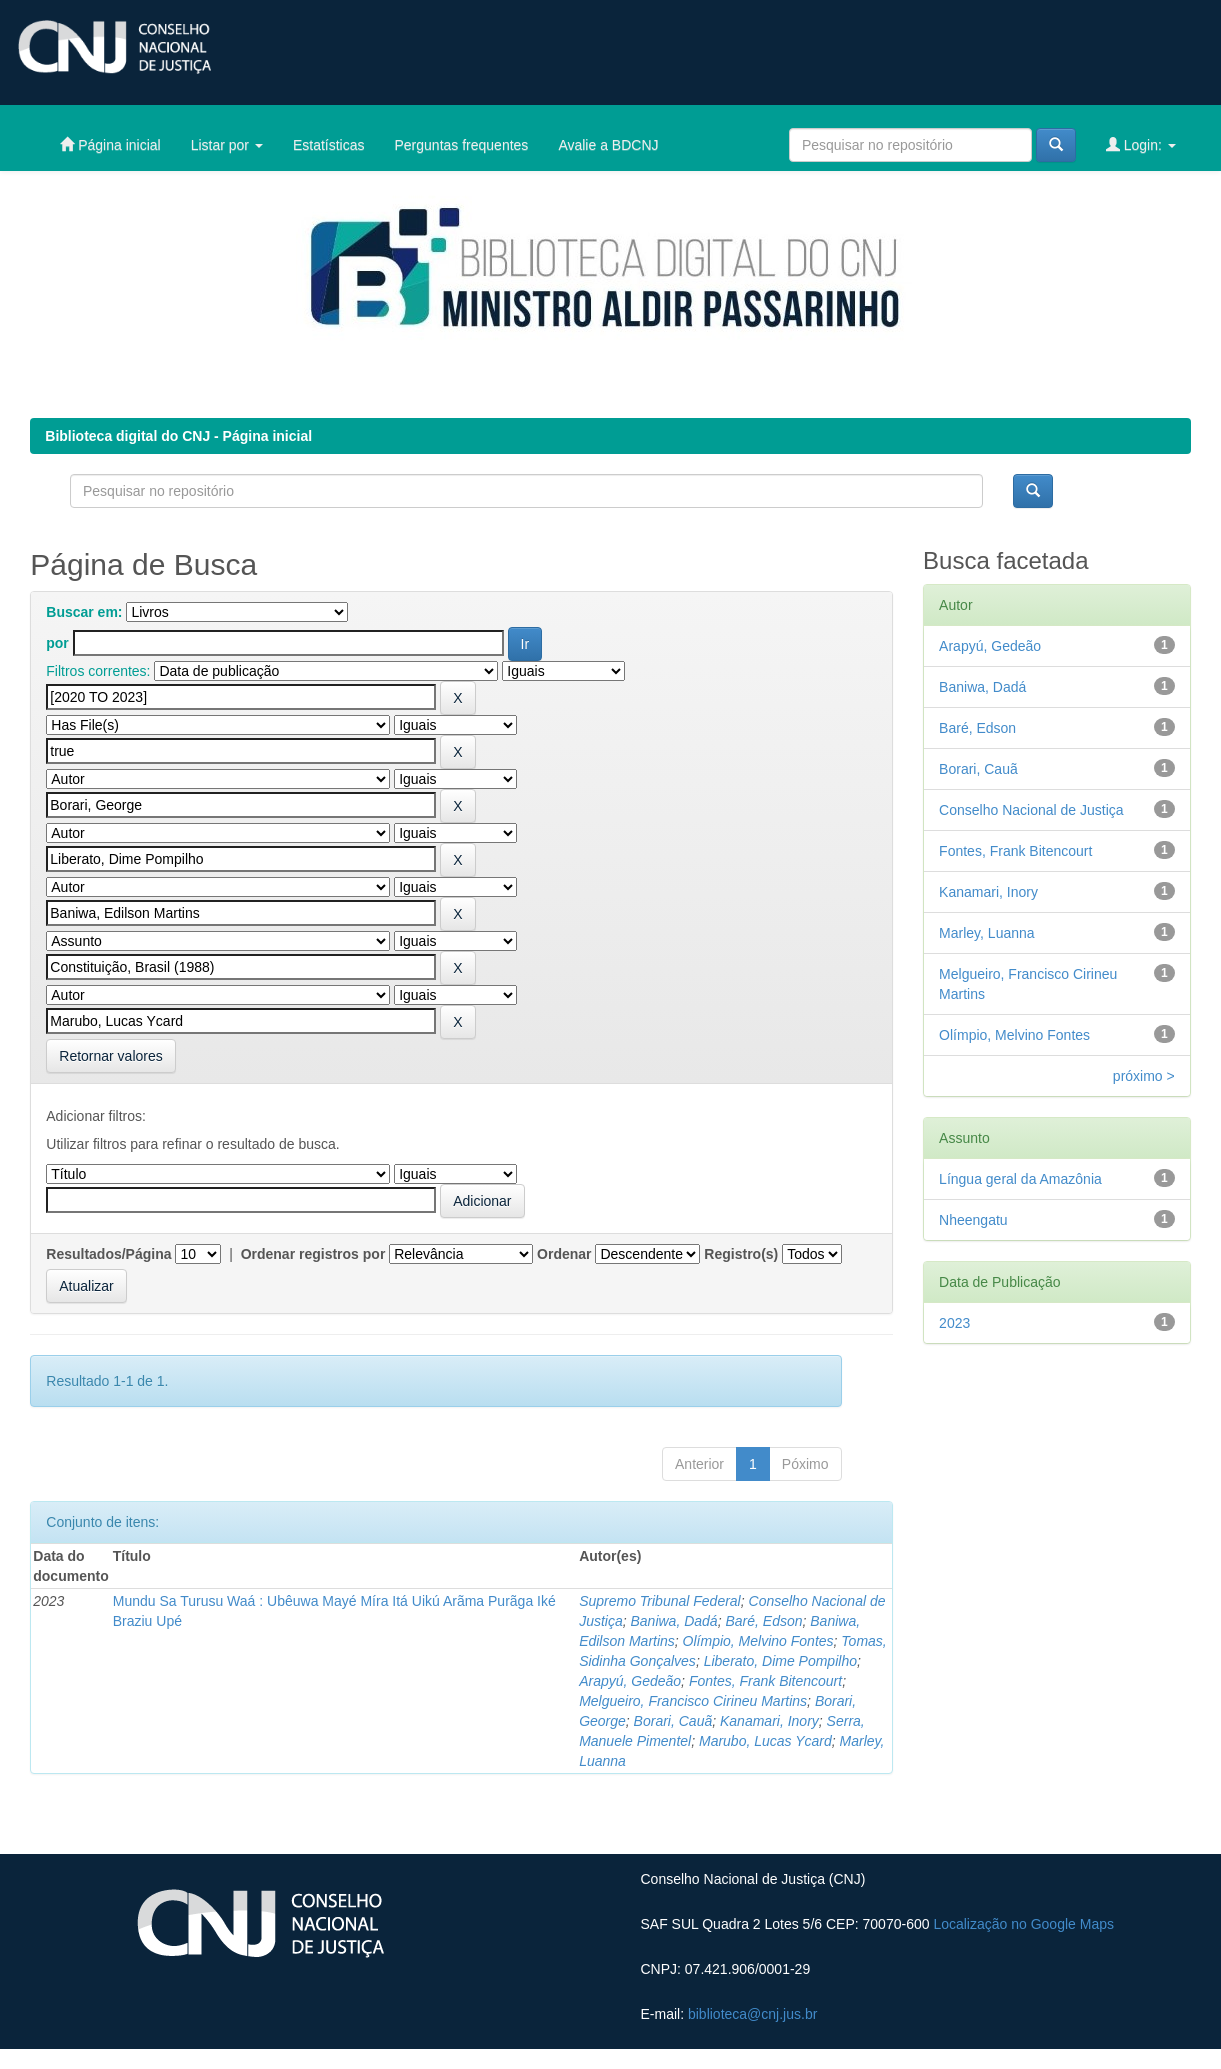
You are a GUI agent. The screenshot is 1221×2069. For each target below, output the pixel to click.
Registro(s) (741, 1254)
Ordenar (564, 1254)
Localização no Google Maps (1023, 1924)
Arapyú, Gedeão (630, 1681)
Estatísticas (329, 145)
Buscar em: (84, 612)
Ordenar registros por (313, 1254)
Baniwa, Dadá (673, 1621)
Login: (1141, 144)
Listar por (227, 145)
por (57, 643)
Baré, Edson (763, 1621)
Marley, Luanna (986, 933)
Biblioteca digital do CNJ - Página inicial (178, 436)
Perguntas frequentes (462, 145)
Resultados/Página (108, 1254)
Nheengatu (973, 1220)
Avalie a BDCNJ (608, 145)
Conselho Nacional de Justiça (1031, 810)
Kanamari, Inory (769, 1721)
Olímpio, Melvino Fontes (758, 1641)
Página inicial (110, 144)
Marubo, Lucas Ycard (765, 1741)
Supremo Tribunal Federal (660, 1601)
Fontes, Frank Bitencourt (765, 1681)
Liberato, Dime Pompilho (780, 1661)
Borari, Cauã (673, 1721)
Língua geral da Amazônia (1020, 1179)
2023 (954, 1323)
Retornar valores (111, 1056)
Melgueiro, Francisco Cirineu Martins (693, 1701)
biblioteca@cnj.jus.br (752, 2014)
